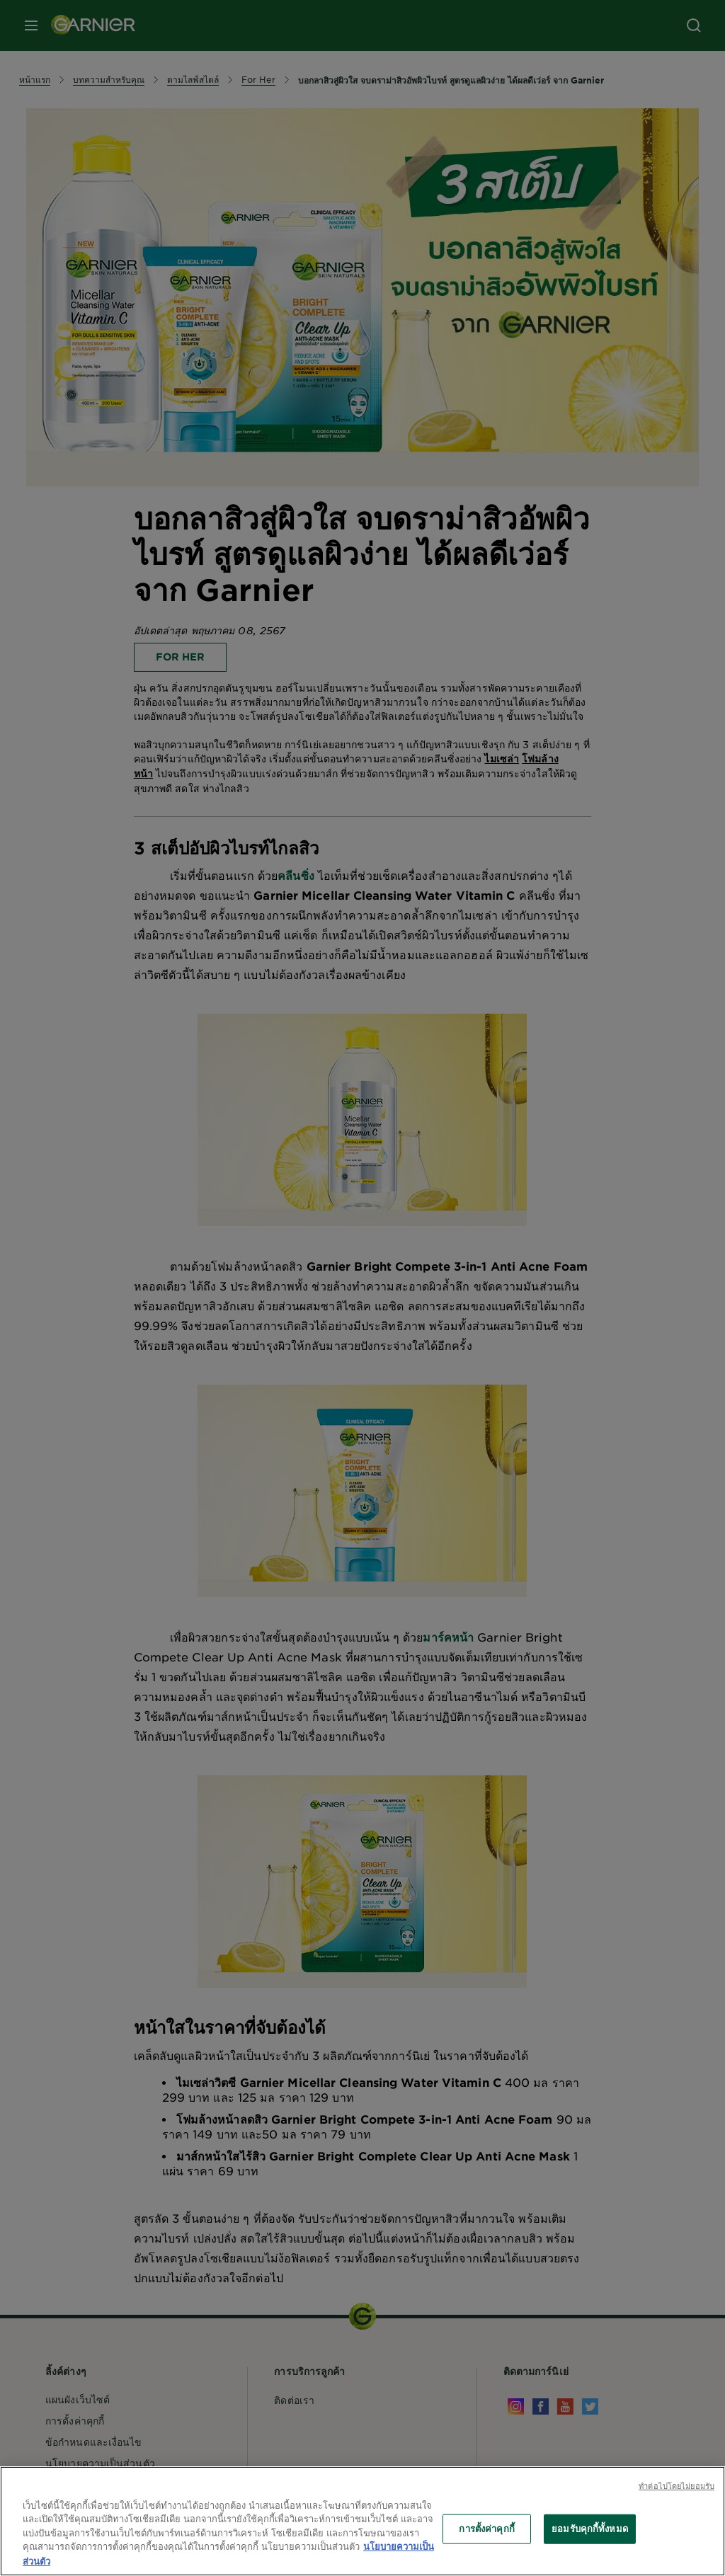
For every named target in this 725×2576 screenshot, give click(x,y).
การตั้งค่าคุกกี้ (486, 2535)
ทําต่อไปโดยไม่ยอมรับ (676, 2492)
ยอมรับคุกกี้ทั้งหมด (590, 2535)
